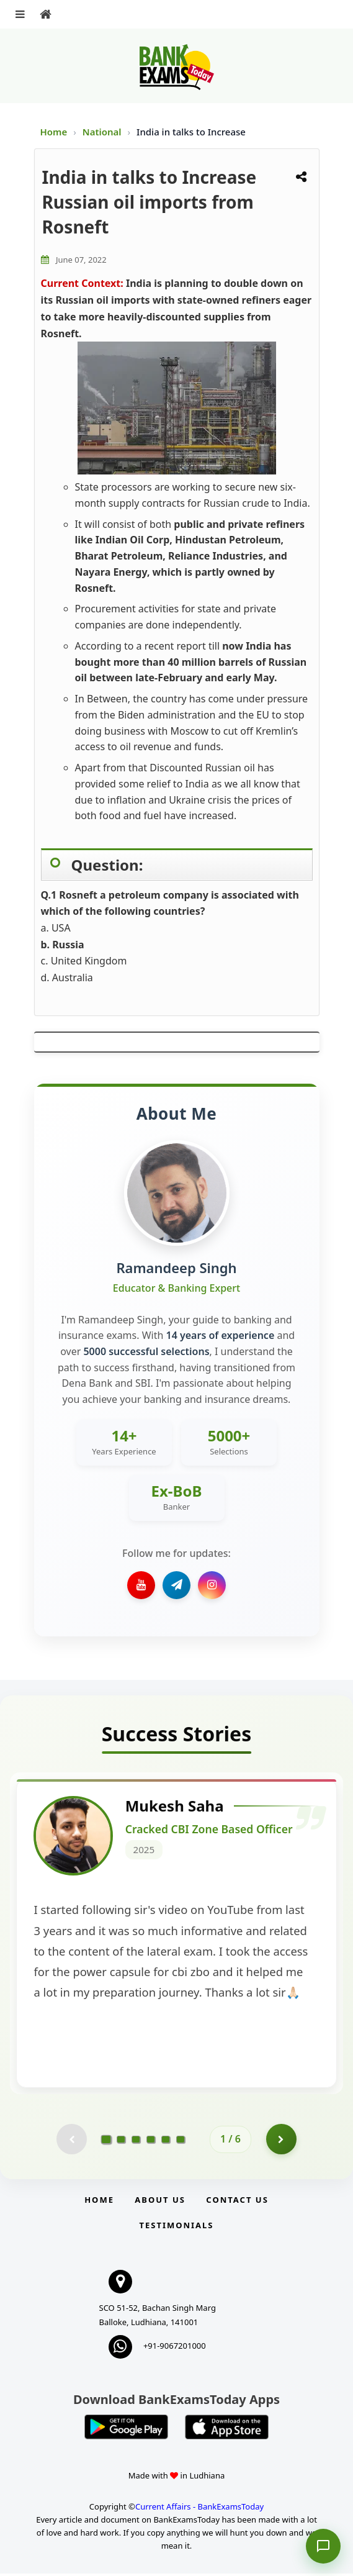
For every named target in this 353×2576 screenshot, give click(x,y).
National (103, 131)
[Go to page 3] (136, 2141)
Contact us (237, 2202)
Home (54, 131)
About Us (160, 2202)
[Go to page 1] (106, 2141)
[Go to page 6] (180, 2141)
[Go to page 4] (150, 2141)
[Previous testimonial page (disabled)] (71, 2141)
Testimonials (176, 2227)
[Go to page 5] (165, 2141)
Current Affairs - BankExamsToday (199, 2509)
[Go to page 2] (121, 2141)
